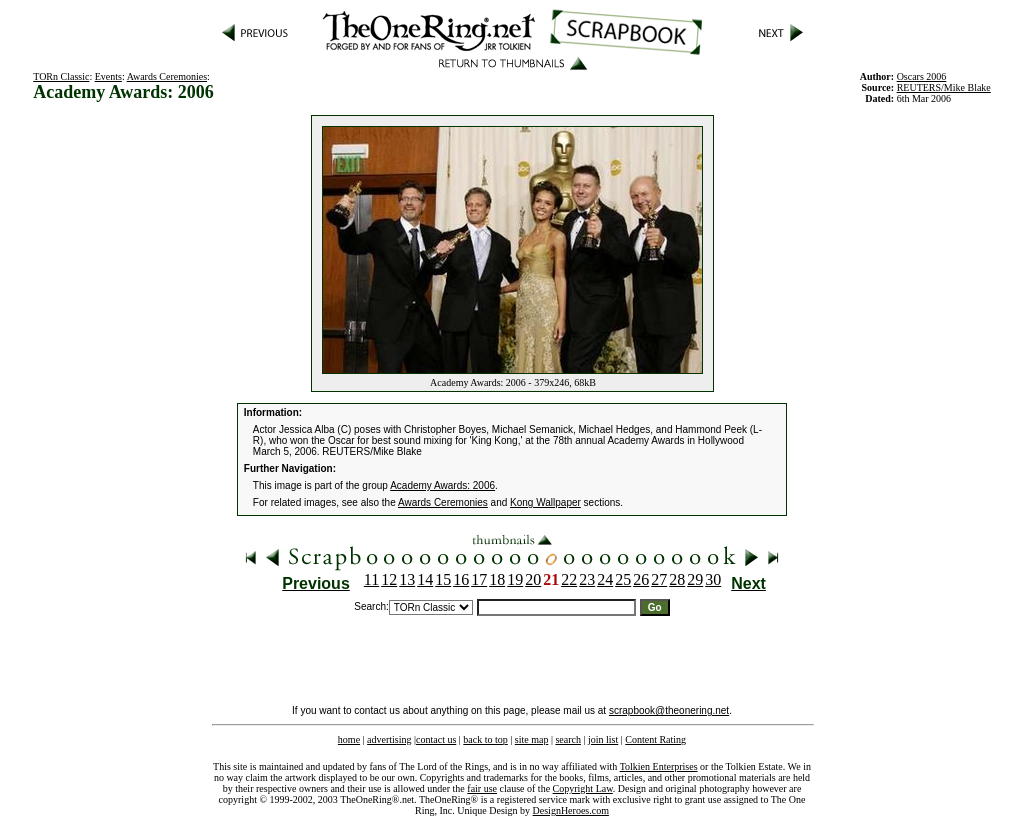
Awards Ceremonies (167, 76)
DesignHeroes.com (571, 810)
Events (108, 76)
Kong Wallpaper (545, 502)
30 (713, 579)
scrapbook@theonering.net (669, 710)
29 (695, 579)
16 (461, 579)
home (349, 739)
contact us (436, 739)
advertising (389, 739)
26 (641, 579)
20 (533, 579)
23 (587, 579)
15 (443, 579)
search (568, 739)
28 (677, 579)
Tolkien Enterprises (659, 766)
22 (569, 579)
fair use (482, 788)
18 (497, 579)
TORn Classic (61, 76)
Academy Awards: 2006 (442, 485)
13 (407, 579)
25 (623, 579)
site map (532, 739)
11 (371, 579)
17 (479, 579)
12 (389, 579)
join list (603, 739)
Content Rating (655, 739)
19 (515, 579)
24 (605, 579)
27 (659, 579)
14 (425, 579)
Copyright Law (583, 788)
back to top (485, 739)
